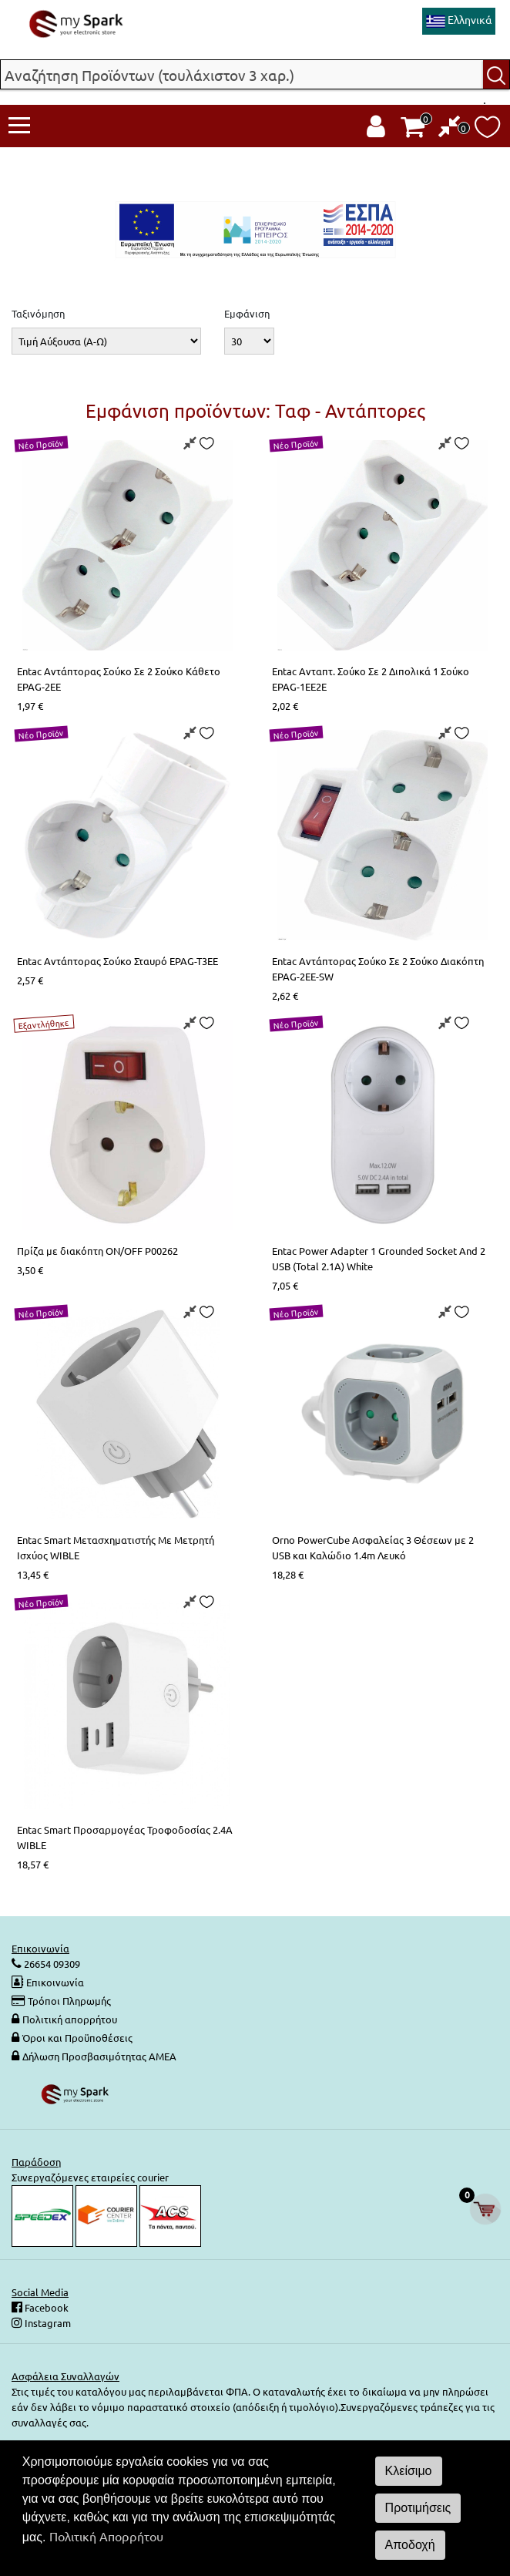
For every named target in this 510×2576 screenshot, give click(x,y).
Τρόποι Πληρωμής (69, 2000)
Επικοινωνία (55, 1982)
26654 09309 (51, 1963)
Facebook (45, 2307)
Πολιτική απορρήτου (69, 2019)
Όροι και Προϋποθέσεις (77, 2037)
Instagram (46, 2322)
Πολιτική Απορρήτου (106, 2536)
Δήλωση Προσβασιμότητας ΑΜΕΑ (99, 2056)
